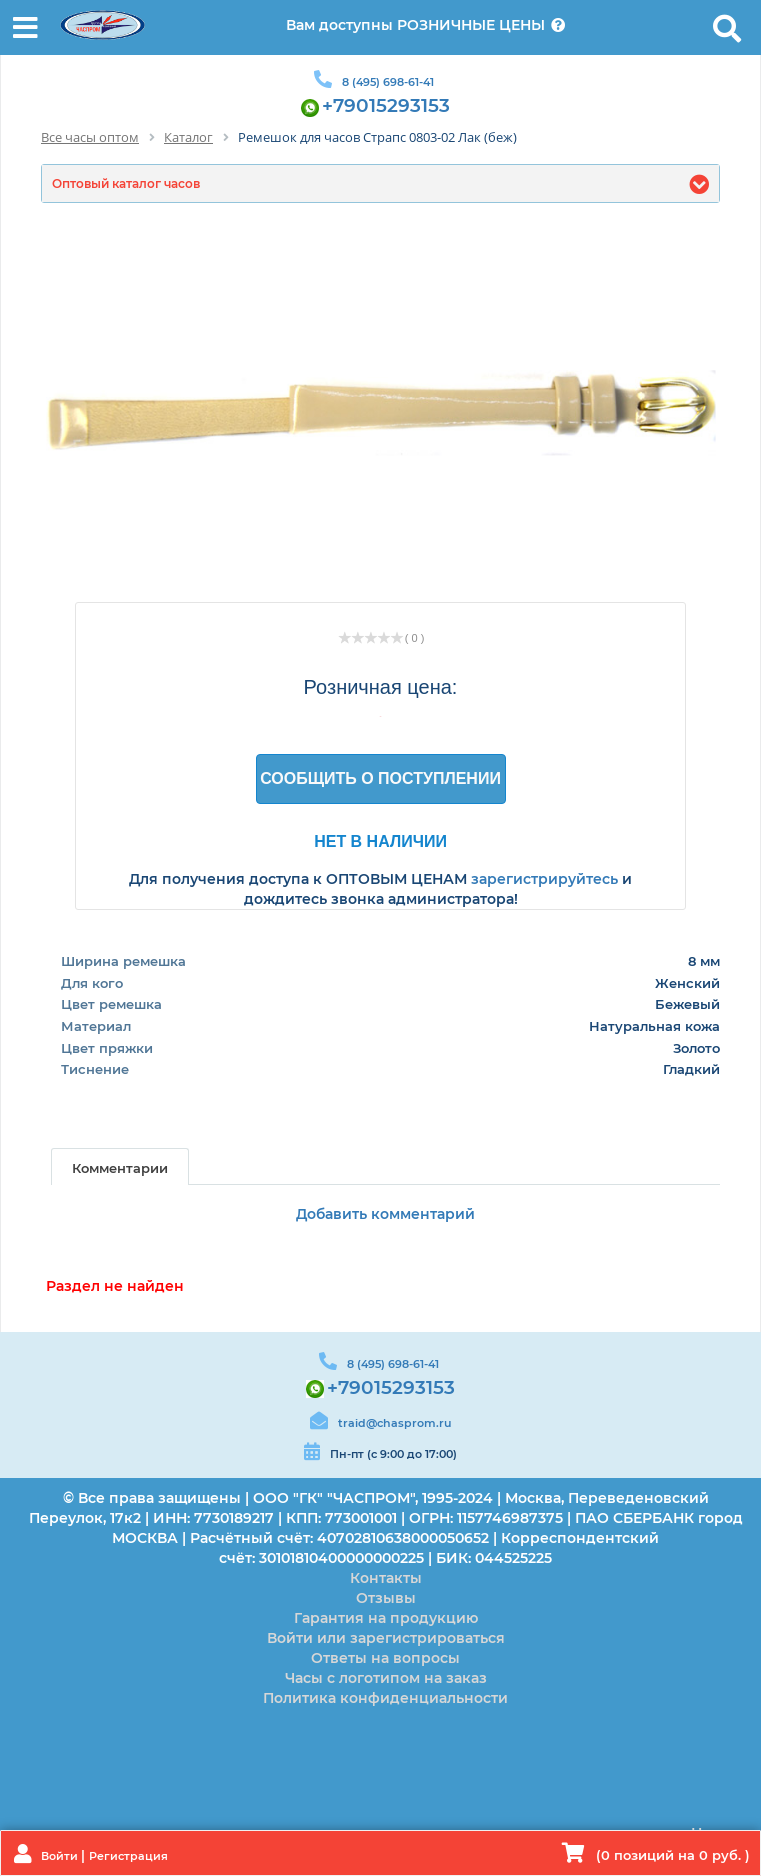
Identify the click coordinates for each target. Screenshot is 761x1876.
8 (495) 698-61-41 (388, 82)
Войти (61, 1856)
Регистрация (128, 1856)
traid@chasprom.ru (394, 1423)
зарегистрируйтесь (544, 879)
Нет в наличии (380, 841)
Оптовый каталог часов (126, 183)
